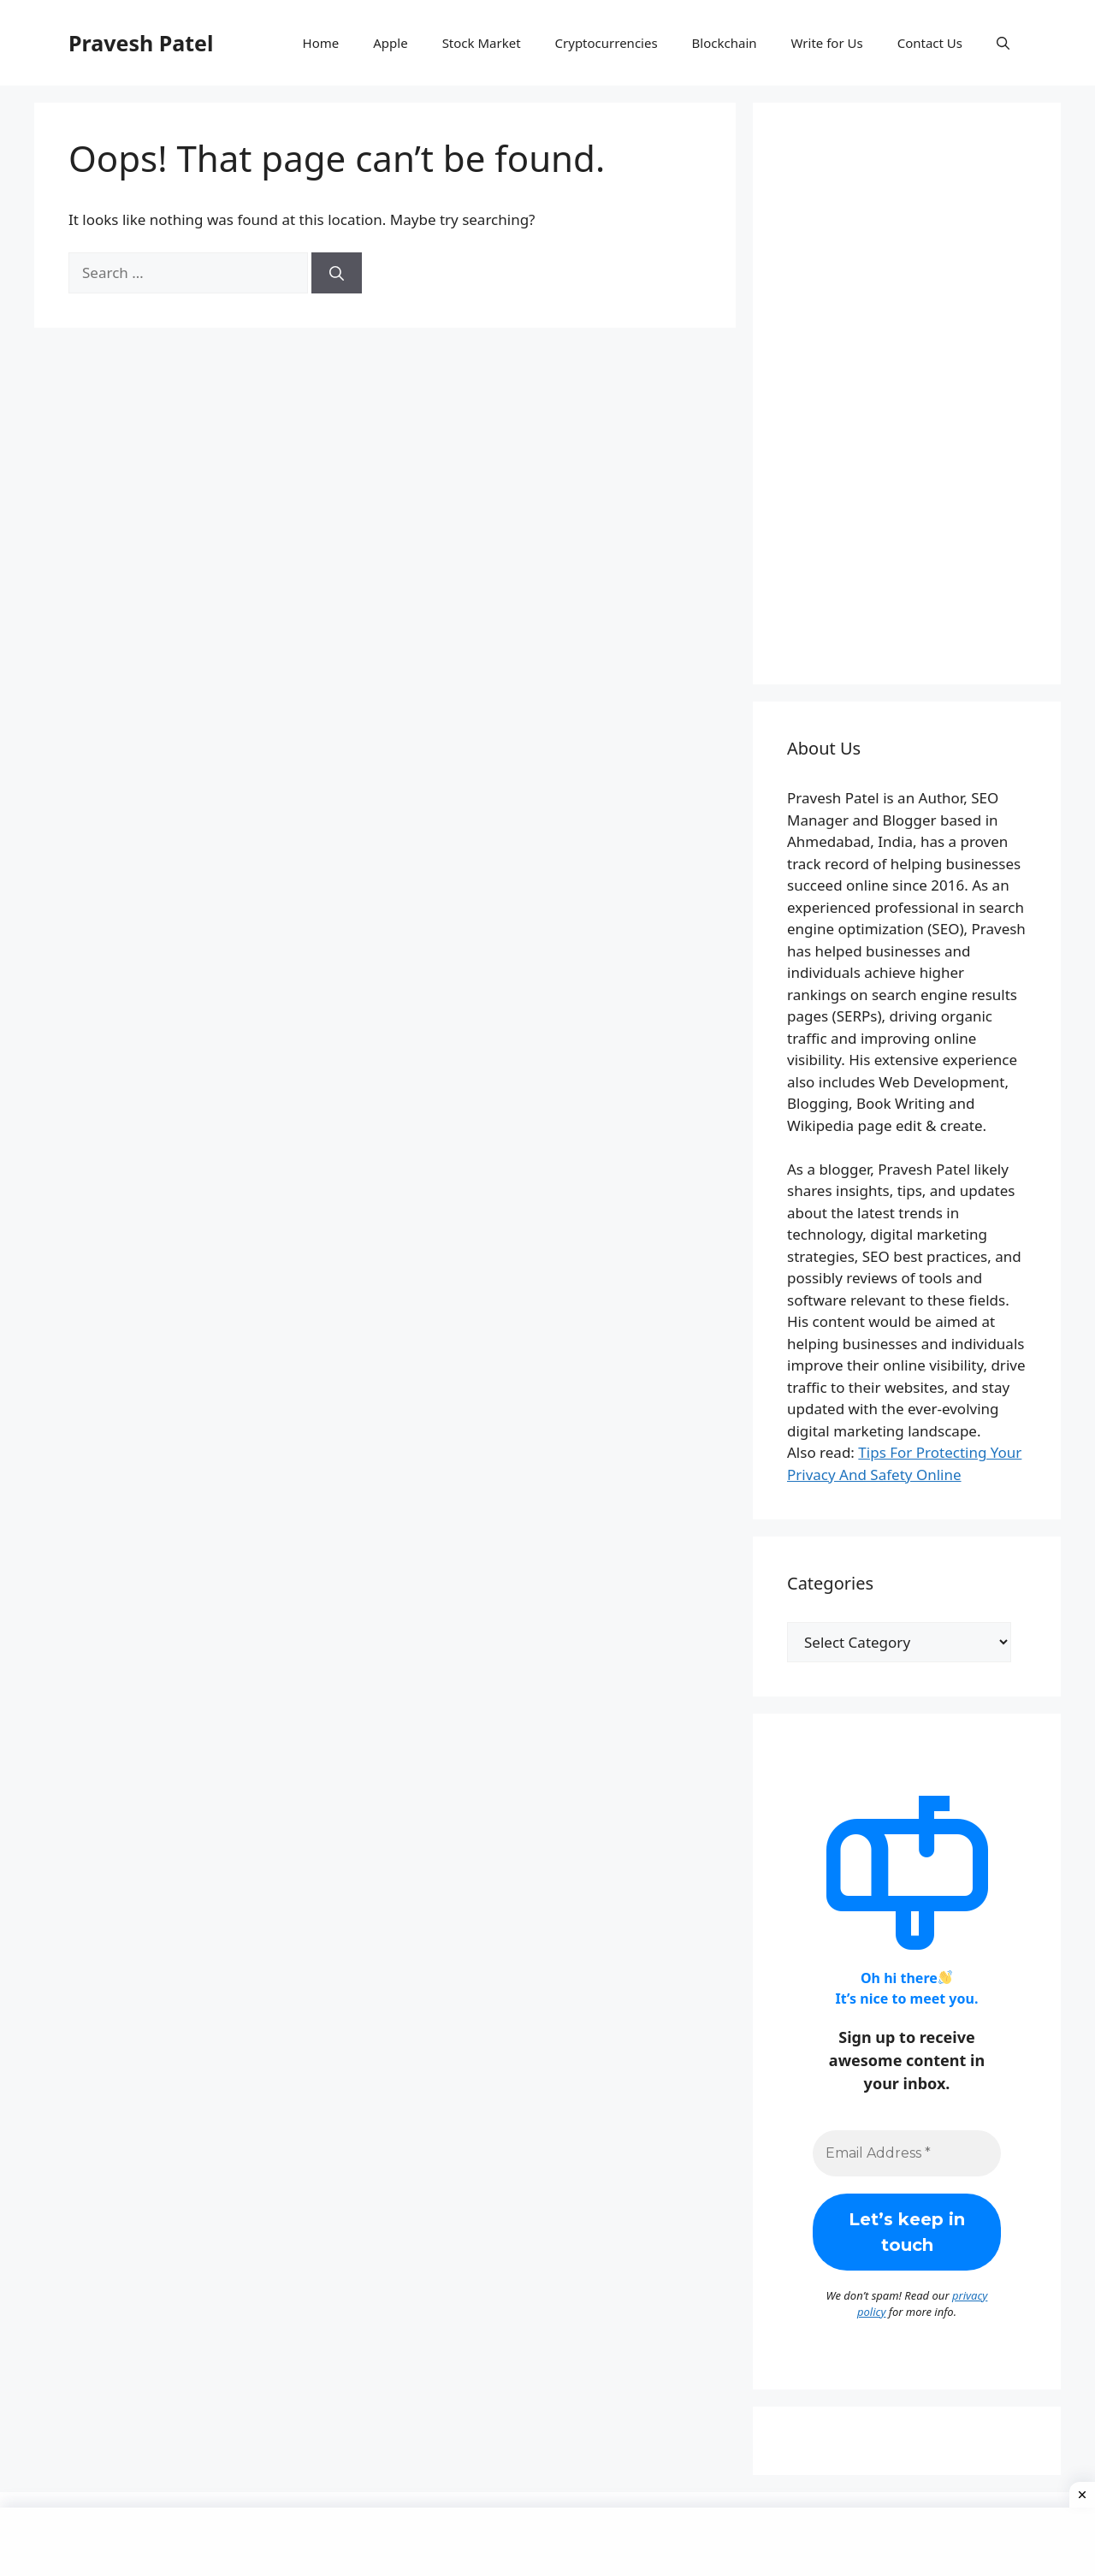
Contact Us (929, 42)
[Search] (336, 272)
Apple (390, 42)
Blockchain (724, 42)
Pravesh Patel (140, 42)
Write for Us (827, 42)
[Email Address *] (907, 2153)
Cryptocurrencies (606, 42)
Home (321, 42)
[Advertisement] (907, 393)
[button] (1003, 42)
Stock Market (481, 42)
